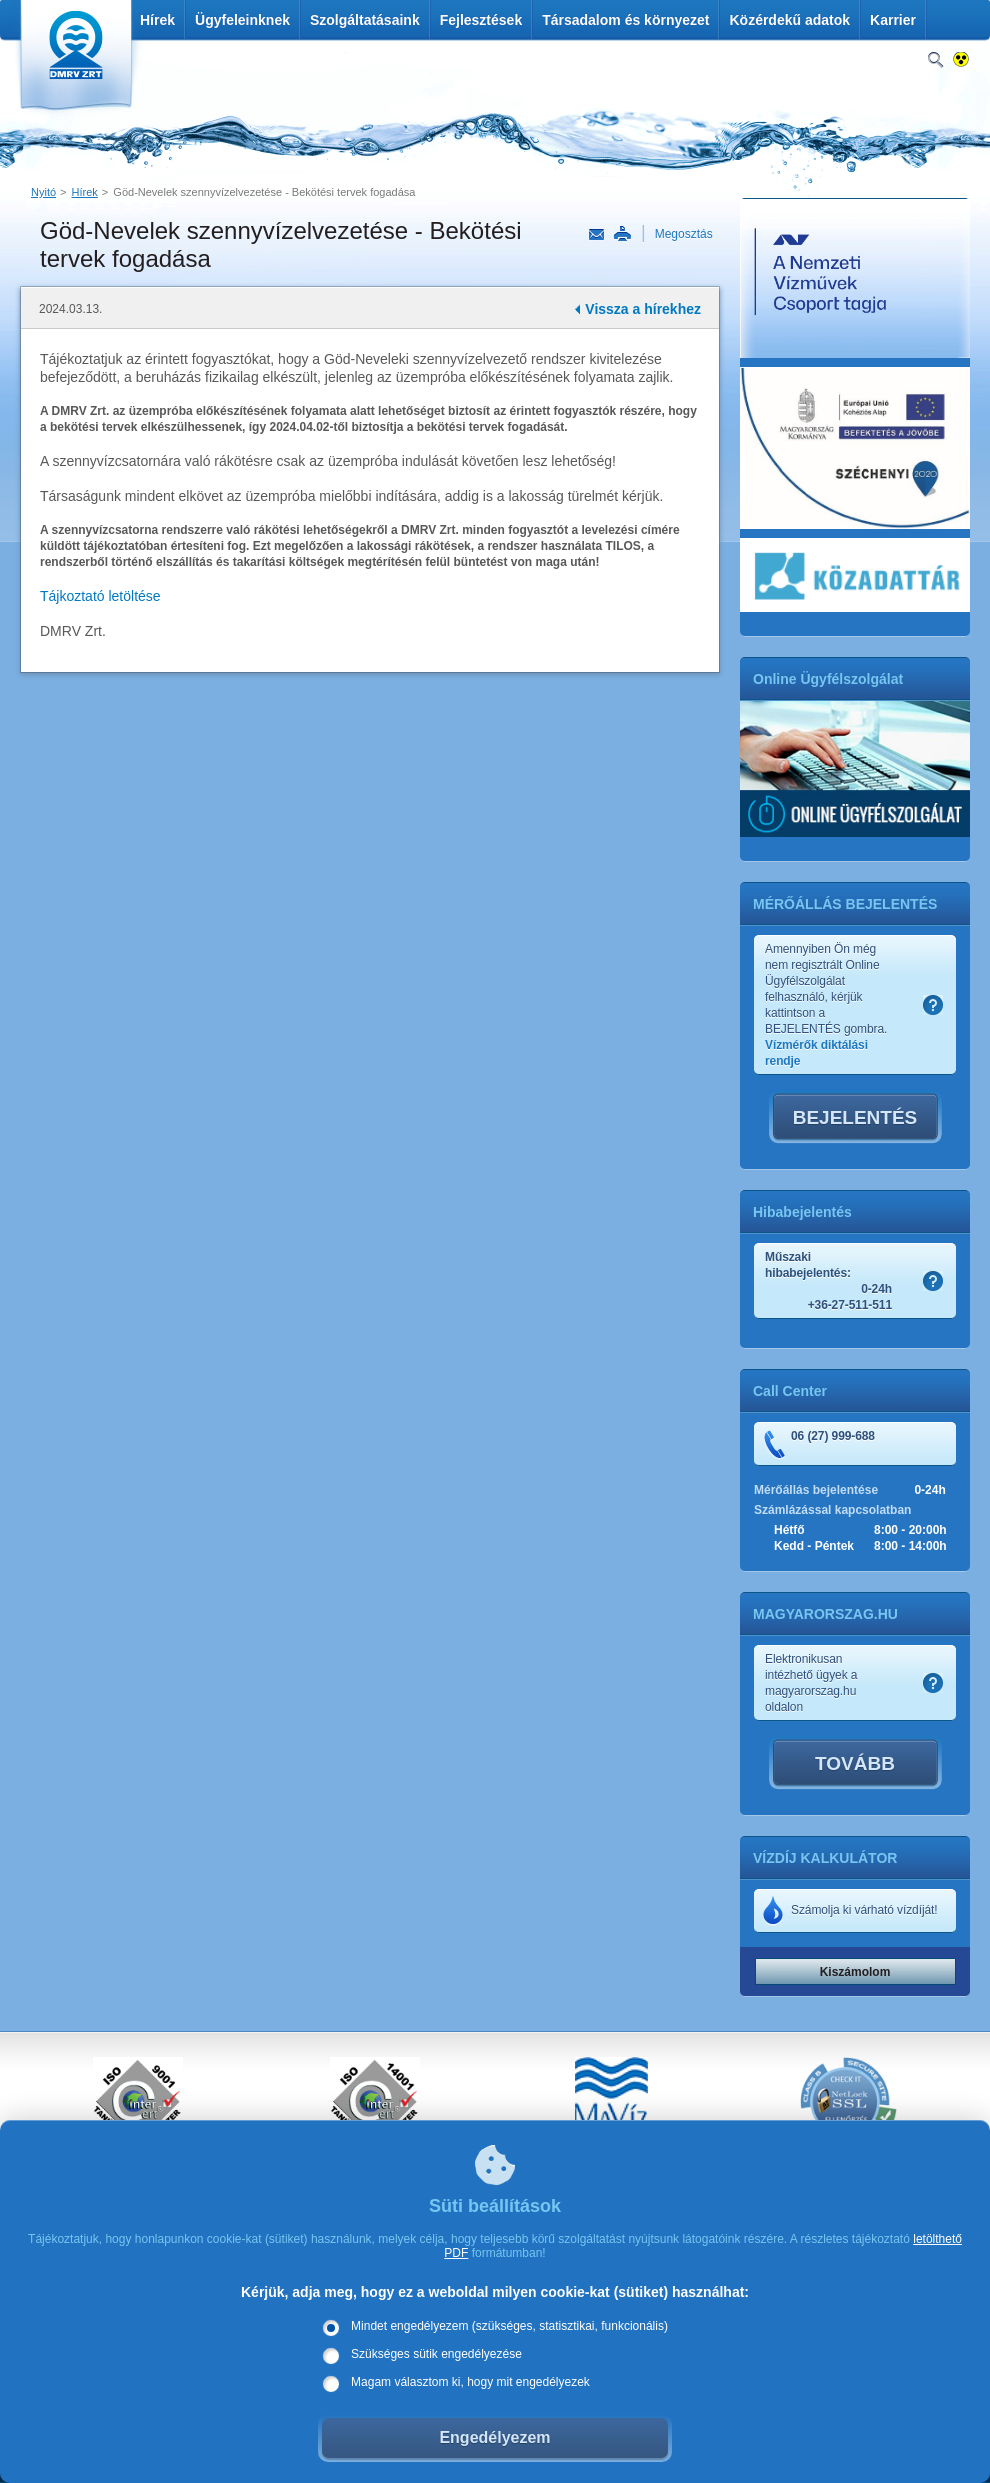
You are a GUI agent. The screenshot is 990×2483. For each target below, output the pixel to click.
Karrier (893, 20)
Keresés (935, 60)
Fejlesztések (481, 20)
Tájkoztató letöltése (100, 596)
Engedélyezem (494, 2437)
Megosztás (684, 234)
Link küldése (596, 235)
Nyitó (43, 192)
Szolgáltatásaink (365, 20)
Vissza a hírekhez (643, 309)
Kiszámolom (855, 1972)
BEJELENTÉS (855, 1117)
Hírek (157, 20)
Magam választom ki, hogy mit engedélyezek (470, 2382)
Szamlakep (933, 1005)
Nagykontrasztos (961, 60)
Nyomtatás (622, 234)
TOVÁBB (855, 1763)
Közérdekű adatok (789, 20)
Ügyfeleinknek (242, 20)
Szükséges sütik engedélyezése (436, 2354)
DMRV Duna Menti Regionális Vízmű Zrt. (73, 59)
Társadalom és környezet (625, 20)
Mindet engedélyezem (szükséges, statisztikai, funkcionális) (509, 2326)
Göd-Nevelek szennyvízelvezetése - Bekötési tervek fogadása (264, 192)
